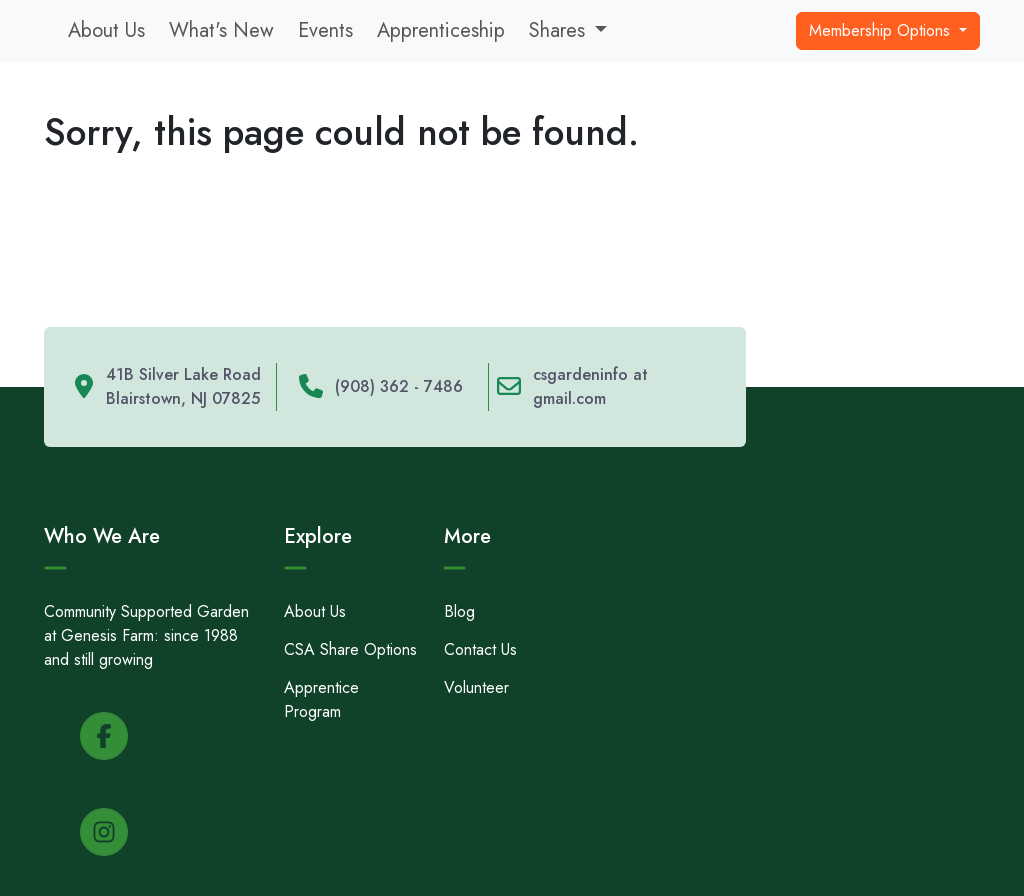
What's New (221, 30)
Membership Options (882, 30)
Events (325, 30)
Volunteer (476, 687)
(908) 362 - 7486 (399, 386)
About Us (106, 30)
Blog (459, 611)
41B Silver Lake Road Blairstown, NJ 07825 (183, 386)
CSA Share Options (350, 649)
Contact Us (480, 649)
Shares (557, 30)
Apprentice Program (321, 699)
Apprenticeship (441, 30)
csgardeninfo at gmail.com (590, 386)
